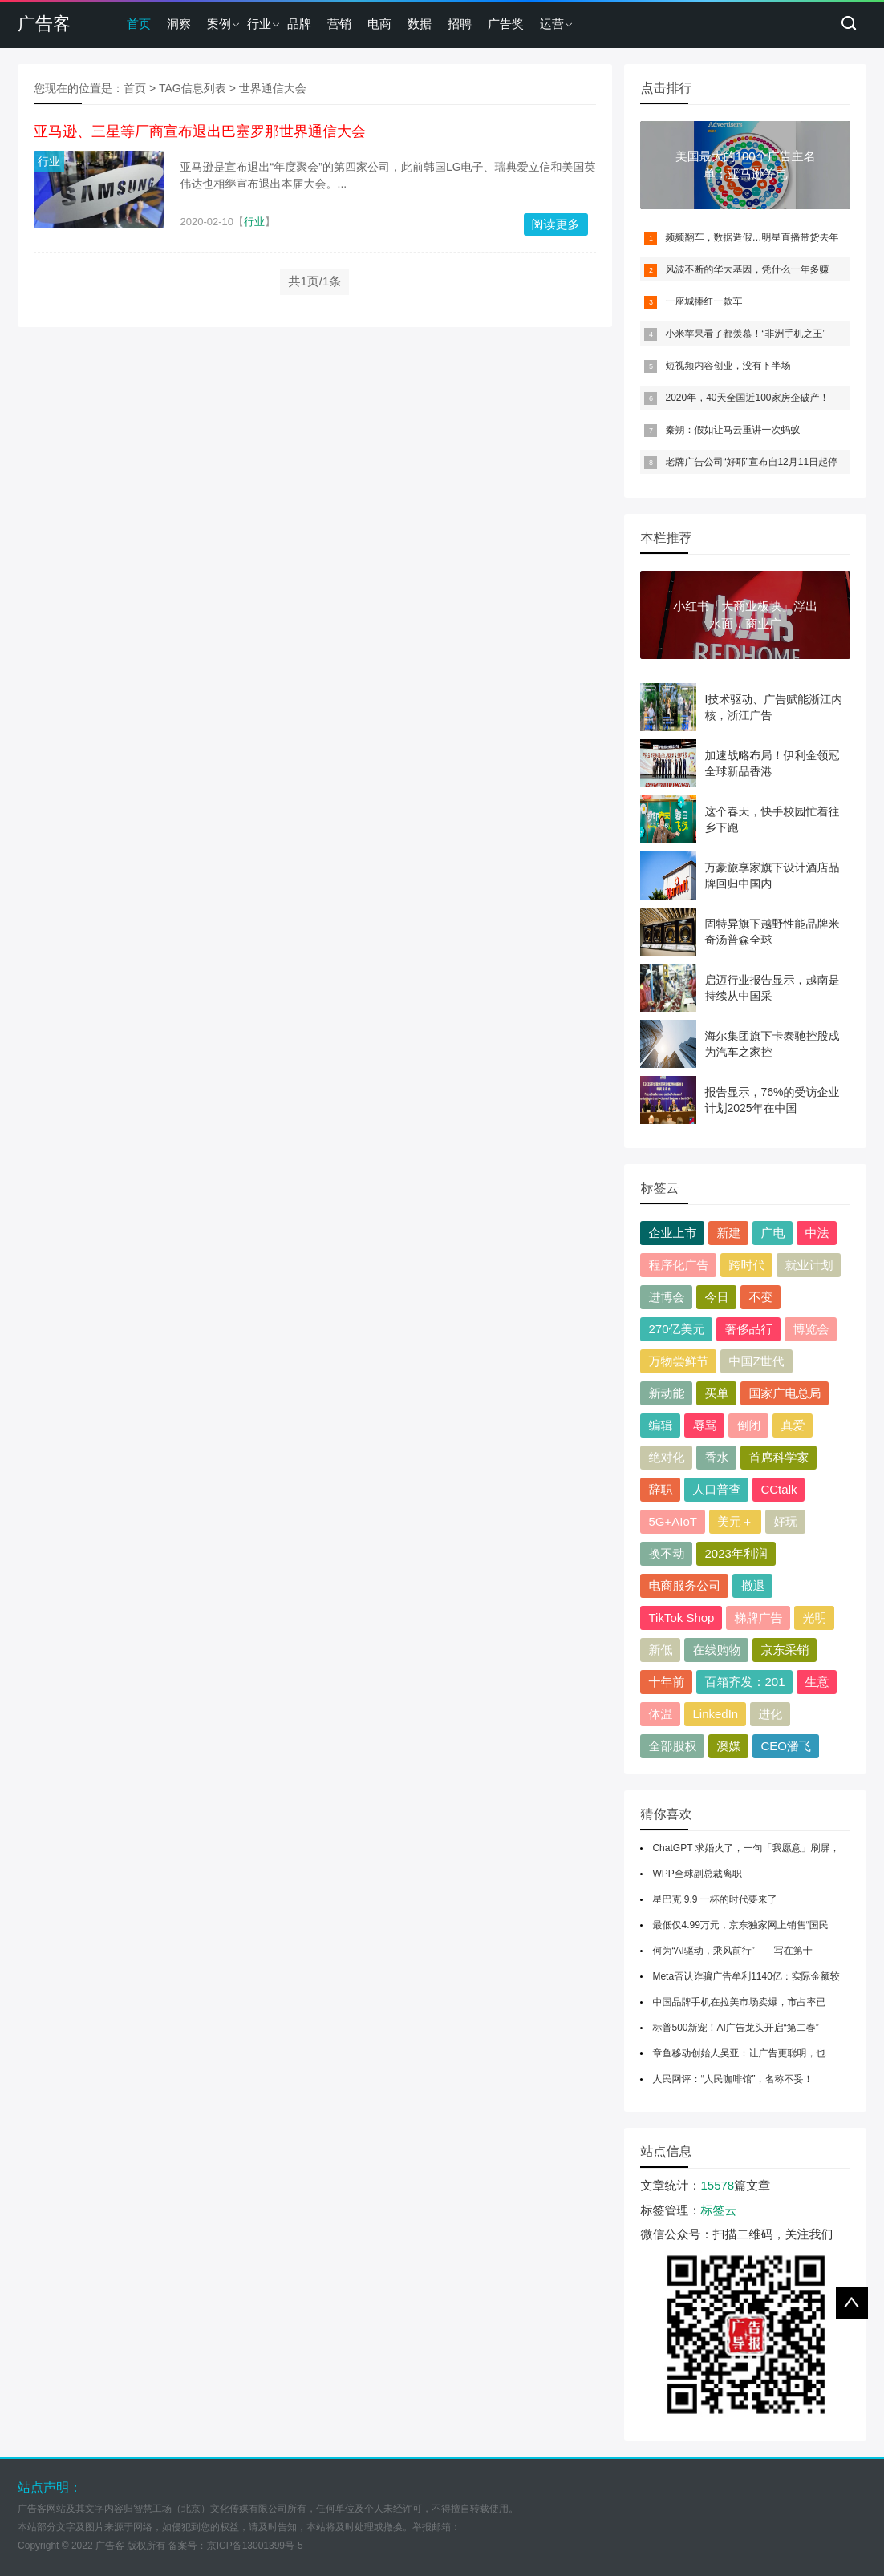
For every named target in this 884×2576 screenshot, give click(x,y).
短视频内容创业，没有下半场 (727, 365)
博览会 (811, 1329)
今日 (716, 1297)
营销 (339, 23)
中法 (817, 1232)
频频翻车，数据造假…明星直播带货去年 (751, 237)
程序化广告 (678, 1265)
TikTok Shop (681, 1617)
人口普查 (716, 1489)
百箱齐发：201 (744, 1681)
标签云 (718, 2210)
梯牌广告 (758, 1617)
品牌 (299, 23)
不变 (760, 1297)
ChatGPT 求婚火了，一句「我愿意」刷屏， (745, 1848)
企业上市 (672, 1232)
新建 (728, 1232)
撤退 (752, 1585)
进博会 (666, 1297)
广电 (772, 1232)
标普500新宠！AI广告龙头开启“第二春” (735, 2027)
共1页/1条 (314, 281)
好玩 (785, 1521)
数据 (420, 23)
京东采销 (784, 1649)
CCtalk (778, 1489)
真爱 (793, 1425)
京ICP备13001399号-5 (255, 2545)
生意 (817, 1681)
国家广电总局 (784, 1393)
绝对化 (666, 1457)
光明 (814, 1617)
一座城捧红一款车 (703, 301)
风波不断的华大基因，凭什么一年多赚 (747, 269)
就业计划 (809, 1265)
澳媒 (728, 1746)
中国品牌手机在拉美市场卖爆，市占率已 (738, 2002)
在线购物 (716, 1649)
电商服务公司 (684, 1585)
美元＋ (735, 1521)
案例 (219, 23)
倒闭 (748, 1425)
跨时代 (746, 1265)
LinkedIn (715, 1714)
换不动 (666, 1553)
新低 (660, 1649)
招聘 (460, 23)
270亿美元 (676, 1329)
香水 (716, 1457)
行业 (259, 23)
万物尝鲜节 (678, 1361)
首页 (139, 23)
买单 (716, 1393)
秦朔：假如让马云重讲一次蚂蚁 (732, 429)
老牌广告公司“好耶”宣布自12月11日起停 (751, 461)
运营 (552, 23)
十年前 (666, 1681)
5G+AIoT (672, 1521)
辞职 (660, 1489)
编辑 (660, 1425)
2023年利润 (735, 1553)
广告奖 (506, 23)
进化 (770, 1714)
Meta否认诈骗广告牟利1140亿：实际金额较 (745, 1976)
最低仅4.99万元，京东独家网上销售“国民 (740, 1925)
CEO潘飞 (785, 1746)
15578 (717, 2185)
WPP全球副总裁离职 (696, 1873)
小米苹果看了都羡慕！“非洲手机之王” (745, 333)
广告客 (44, 24)
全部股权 (672, 1746)
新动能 (666, 1393)
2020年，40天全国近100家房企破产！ (747, 397)
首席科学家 (778, 1457)
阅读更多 (556, 224)
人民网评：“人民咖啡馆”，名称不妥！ (732, 2079)
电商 (379, 23)
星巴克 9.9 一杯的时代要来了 (714, 1899)
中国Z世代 (756, 1361)
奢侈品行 (748, 1329)
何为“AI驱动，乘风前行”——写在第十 (732, 1950)
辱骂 (704, 1425)
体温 (660, 1714)
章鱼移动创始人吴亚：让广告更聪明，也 (738, 2053)
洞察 (179, 23)
